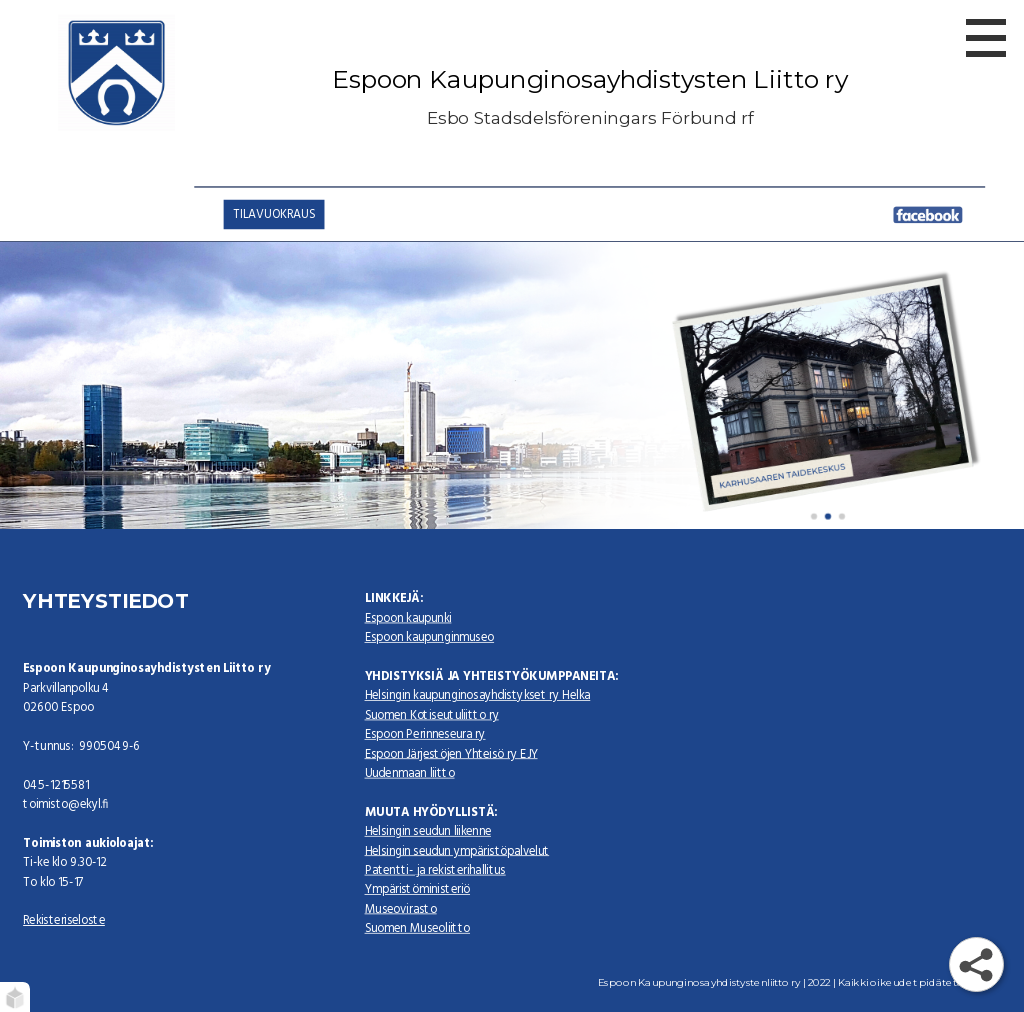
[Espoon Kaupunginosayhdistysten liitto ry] (116, 120)
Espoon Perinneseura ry (425, 735)
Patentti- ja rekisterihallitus (435, 871)
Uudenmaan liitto (410, 774)
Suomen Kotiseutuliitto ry (432, 715)
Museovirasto (401, 909)
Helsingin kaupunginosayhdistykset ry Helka (478, 696)
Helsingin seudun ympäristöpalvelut (457, 851)
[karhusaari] (827, 390)
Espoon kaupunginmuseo (430, 638)
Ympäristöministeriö (418, 890)
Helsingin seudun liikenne (428, 832)
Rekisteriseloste (63, 921)
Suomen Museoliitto (418, 929)
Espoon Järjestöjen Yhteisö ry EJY (451, 754)
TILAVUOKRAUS (274, 214)
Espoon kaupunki (408, 618)
